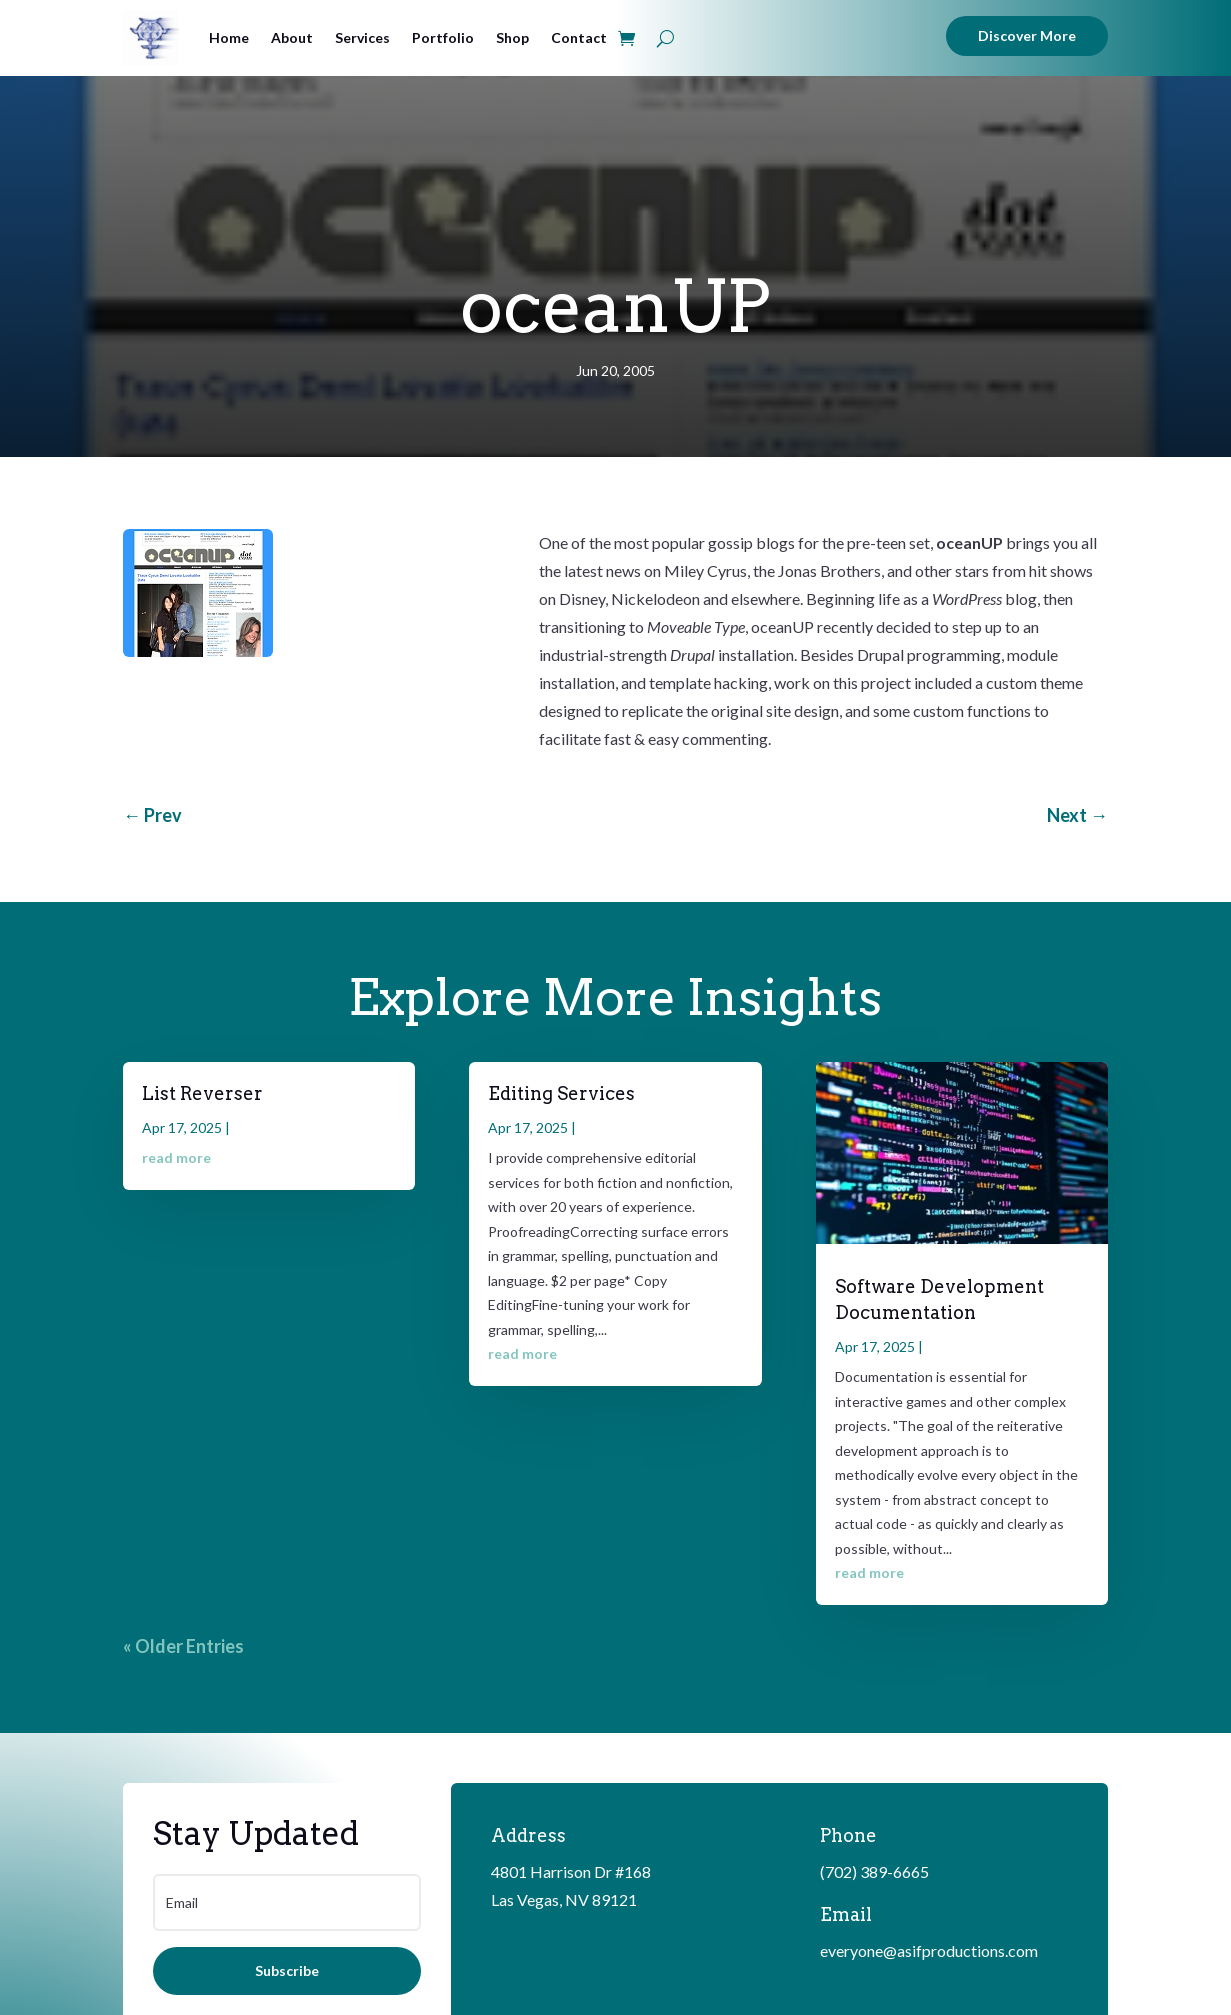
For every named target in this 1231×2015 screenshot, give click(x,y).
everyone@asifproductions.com (929, 1950)
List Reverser (202, 1093)
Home (229, 37)
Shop (512, 37)
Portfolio (443, 37)
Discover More (1027, 35)
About (292, 37)
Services (362, 37)
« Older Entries (183, 1646)
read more (176, 1157)
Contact (579, 37)
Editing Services (561, 1093)
